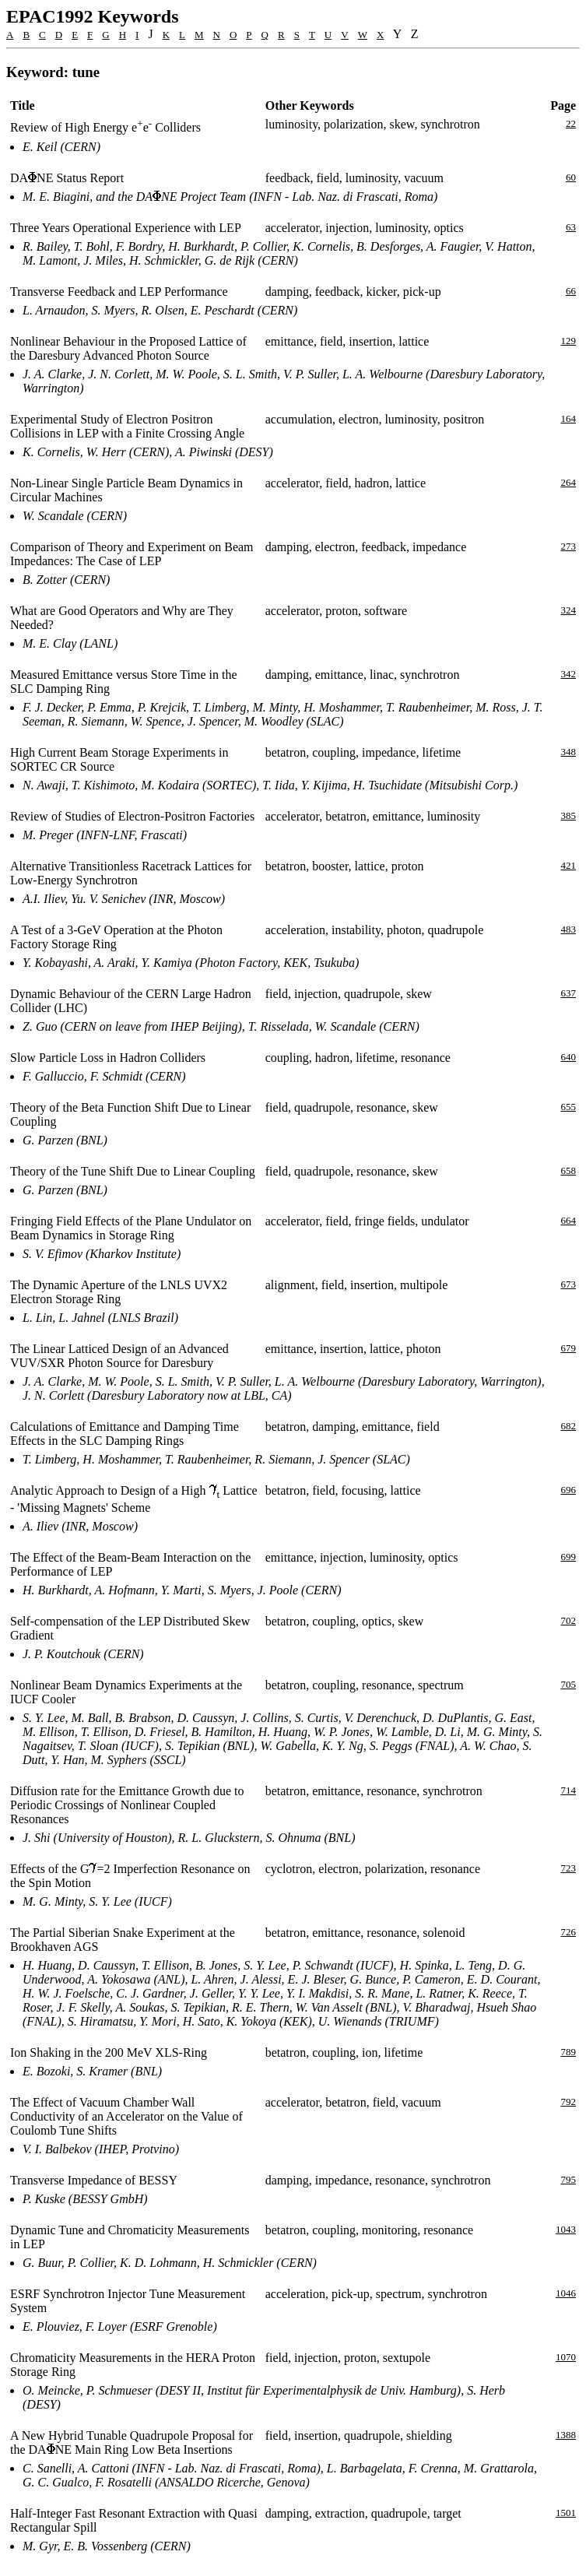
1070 (566, 2357)
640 (569, 1057)
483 (569, 929)
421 (569, 865)
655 (569, 1106)
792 (569, 2101)
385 (569, 815)
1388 (566, 2435)
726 (569, 1932)
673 (569, 1284)
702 (569, 1620)
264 (569, 482)
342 (569, 674)
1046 (566, 2293)
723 (569, 1868)
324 (569, 610)
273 (569, 546)
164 (569, 418)
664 (569, 1220)
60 (571, 177)
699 (569, 1556)
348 (569, 751)
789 (569, 2052)
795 (569, 2179)
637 (569, 993)
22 (571, 123)
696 (569, 1489)
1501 (566, 2512)
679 (569, 1348)
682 (569, 1426)
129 (569, 340)
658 (569, 1170)
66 (571, 291)
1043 (566, 2229)
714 (569, 1790)
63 (571, 227)
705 (569, 1684)
